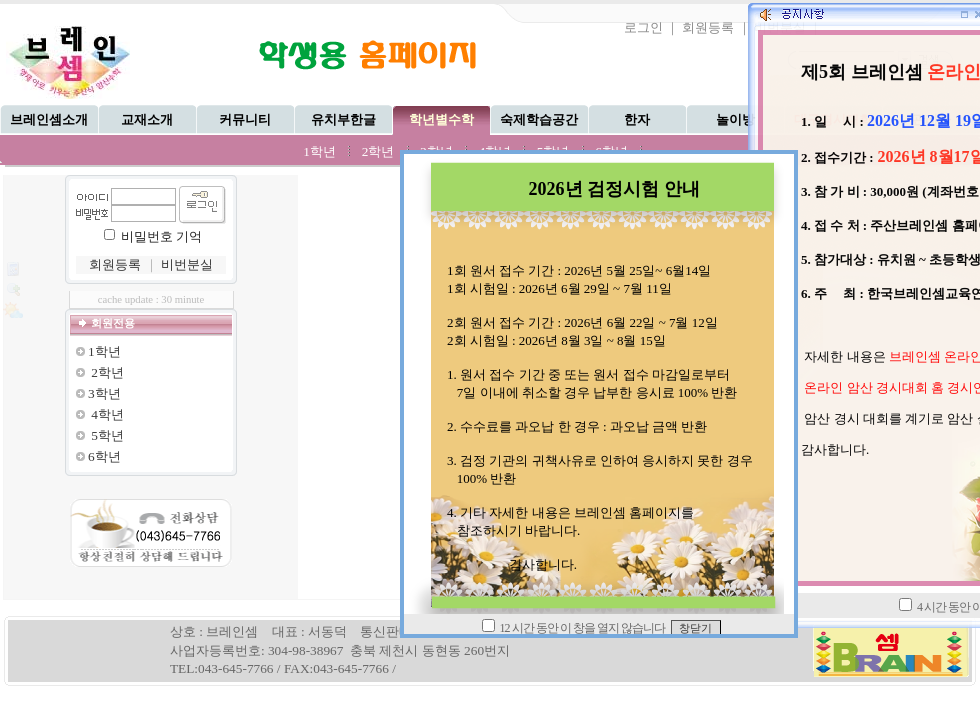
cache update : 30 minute (151, 299)
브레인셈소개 (49, 119)
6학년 (104, 456)
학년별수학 (441, 119)
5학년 (107, 435)
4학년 (107, 414)
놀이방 (735, 119)
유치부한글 (343, 119)
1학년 (319, 151)
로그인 (643, 27)
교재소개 (147, 119)
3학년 (104, 393)
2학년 (378, 151)
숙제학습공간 (539, 119)
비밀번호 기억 (161, 236)
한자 (637, 119)
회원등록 (708, 27)
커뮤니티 (245, 119)
